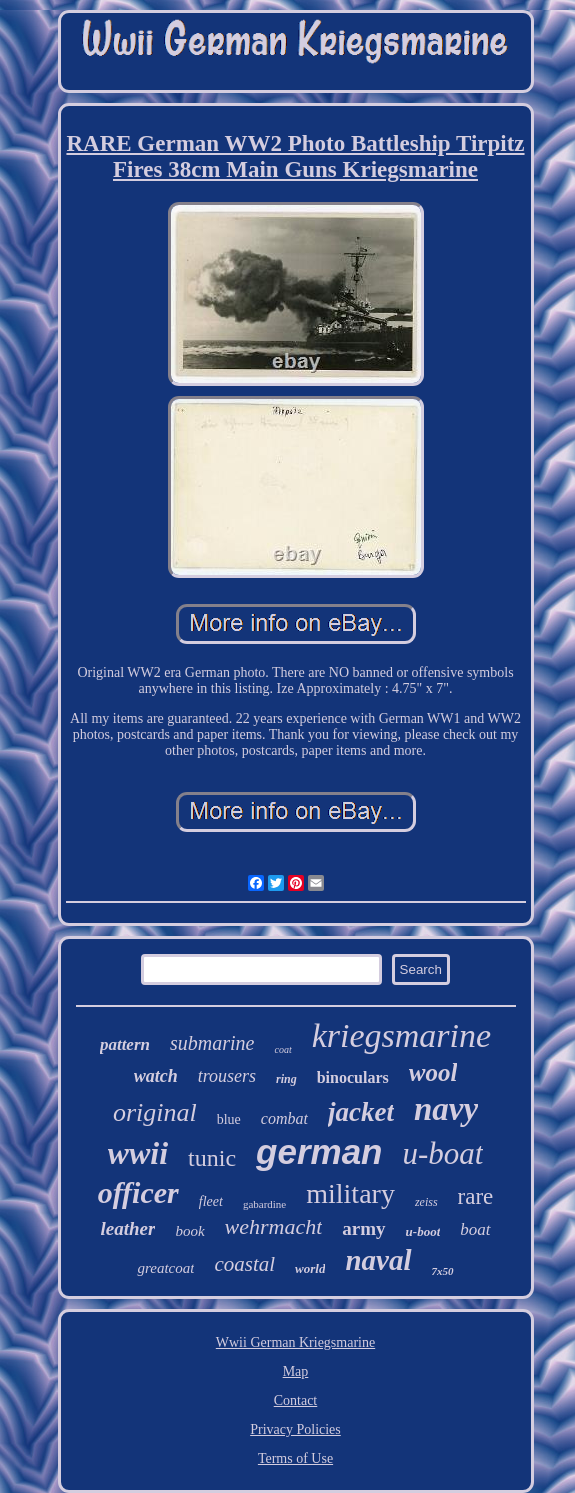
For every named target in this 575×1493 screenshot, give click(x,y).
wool (433, 1072)
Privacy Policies (295, 1429)
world (310, 1268)
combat (284, 1118)
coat (282, 1049)
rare (476, 1196)
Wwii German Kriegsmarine (295, 1342)
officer (138, 1192)
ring (286, 1079)
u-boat (442, 1153)
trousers (227, 1076)
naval (378, 1260)
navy (446, 1109)
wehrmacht (274, 1226)
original (155, 1112)
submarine (212, 1043)
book (189, 1231)
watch (156, 1076)
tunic (212, 1158)
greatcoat (165, 1268)
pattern (125, 1044)
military (350, 1193)
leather (128, 1228)
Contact (296, 1400)
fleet (211, 1201)
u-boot (423, 1231)
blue (229, 1119)
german (319, 1151)
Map (296, 1371)
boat (475, 1229)
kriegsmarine (401, 1035)
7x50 (443, 1271)
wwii (138, 1153)
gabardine (264, 1204)
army (363, 1228)
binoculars (353, 1077)
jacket (361, 1112)
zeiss (426, 1202)
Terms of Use (295, 1458)
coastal (244, 1264)
